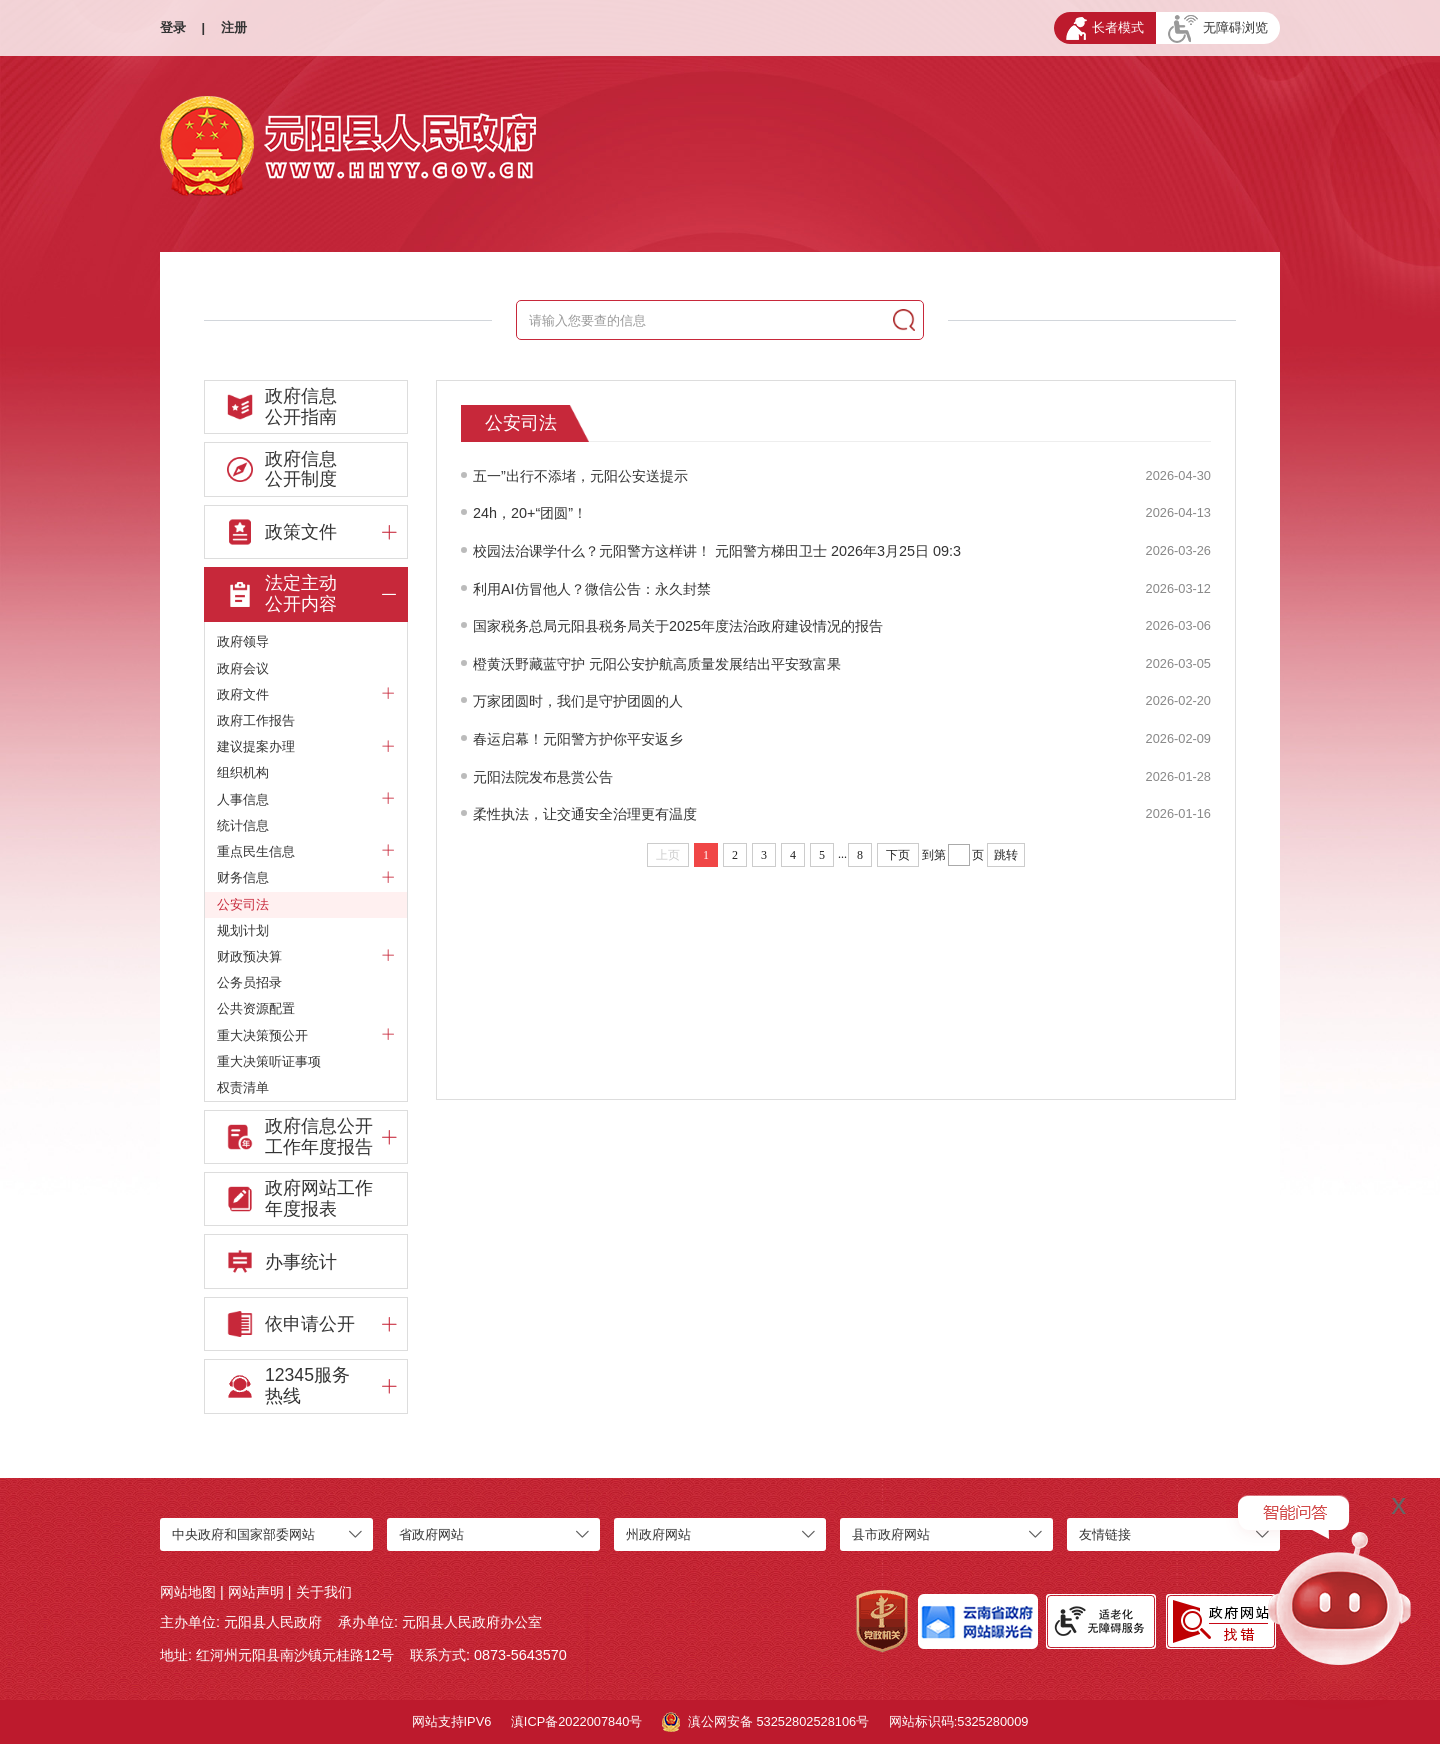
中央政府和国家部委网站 (243, 1534)
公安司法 (243, 904)
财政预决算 (306, 957)
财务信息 (306, 878)
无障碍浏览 (1218, 29)
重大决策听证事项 (269, 1061)
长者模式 (1105, 28)
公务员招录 (249, 982)
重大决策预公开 (306, 1036)
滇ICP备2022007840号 (577, 1721)
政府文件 (306, 695)
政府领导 (243, 641)
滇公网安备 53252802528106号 (765, 1722)
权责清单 (243, 1087)
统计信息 (243, 825)
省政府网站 (431, 1534)
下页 (898, 855)
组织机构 (243, 772)
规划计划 (243, 930)
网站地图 (188, 1592)
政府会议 (243, 668)
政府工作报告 (256, 720)
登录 (173, 27)
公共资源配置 (256, 1008)
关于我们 (324, 1592)
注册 (234, 27)
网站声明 (256, 1592)
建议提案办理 (306, 747)
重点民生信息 (306, 852)
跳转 (1006, 855)
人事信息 (306, 800)
